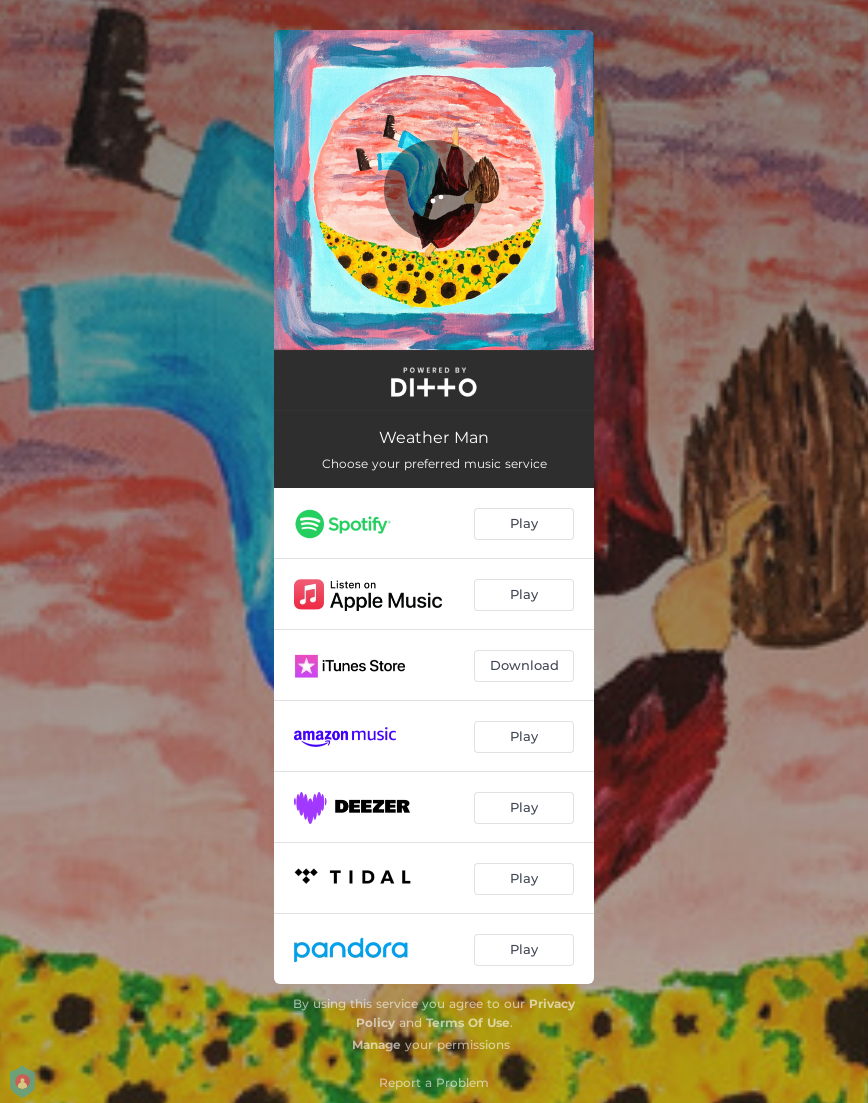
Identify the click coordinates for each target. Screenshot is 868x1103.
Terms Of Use (468, 1022)
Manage (376, 1044)
